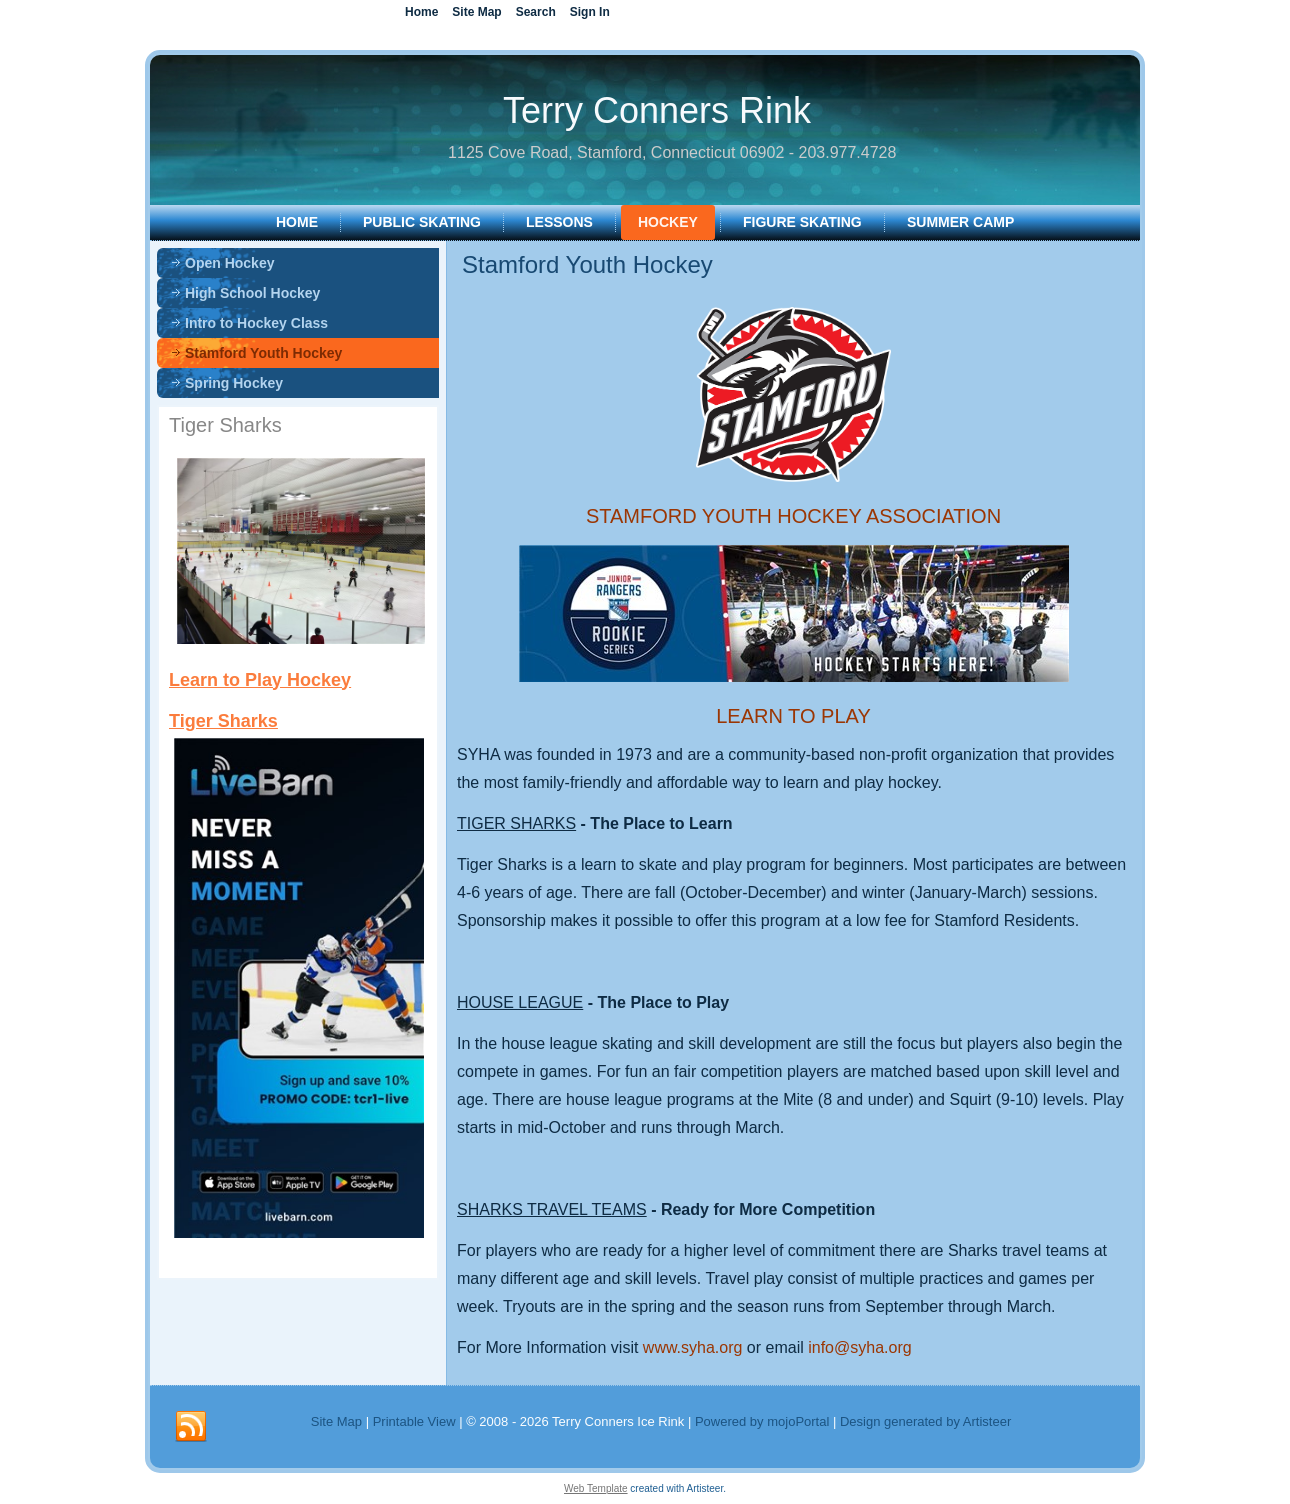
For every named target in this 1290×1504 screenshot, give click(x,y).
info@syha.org (859, 1347)
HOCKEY (668, 222)
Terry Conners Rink (657, 110)
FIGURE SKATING (802, 222)
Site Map (336, 1421)
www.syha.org (693, 1347)
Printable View (414, 1421)
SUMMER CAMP (960, 222)
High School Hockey (252, 293)
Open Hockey (229, 263)
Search (536, 12)
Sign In (590, 12)
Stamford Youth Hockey (263, 353)
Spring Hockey (234, 383)
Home (297, 222)
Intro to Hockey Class (256, 323)
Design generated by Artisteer (925, 1421)
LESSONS (559, 222)
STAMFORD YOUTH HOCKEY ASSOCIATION (793, 516)
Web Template (596, 1488)
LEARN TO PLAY (793, 716)
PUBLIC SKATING (422, 222)
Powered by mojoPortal (762, 1421)
